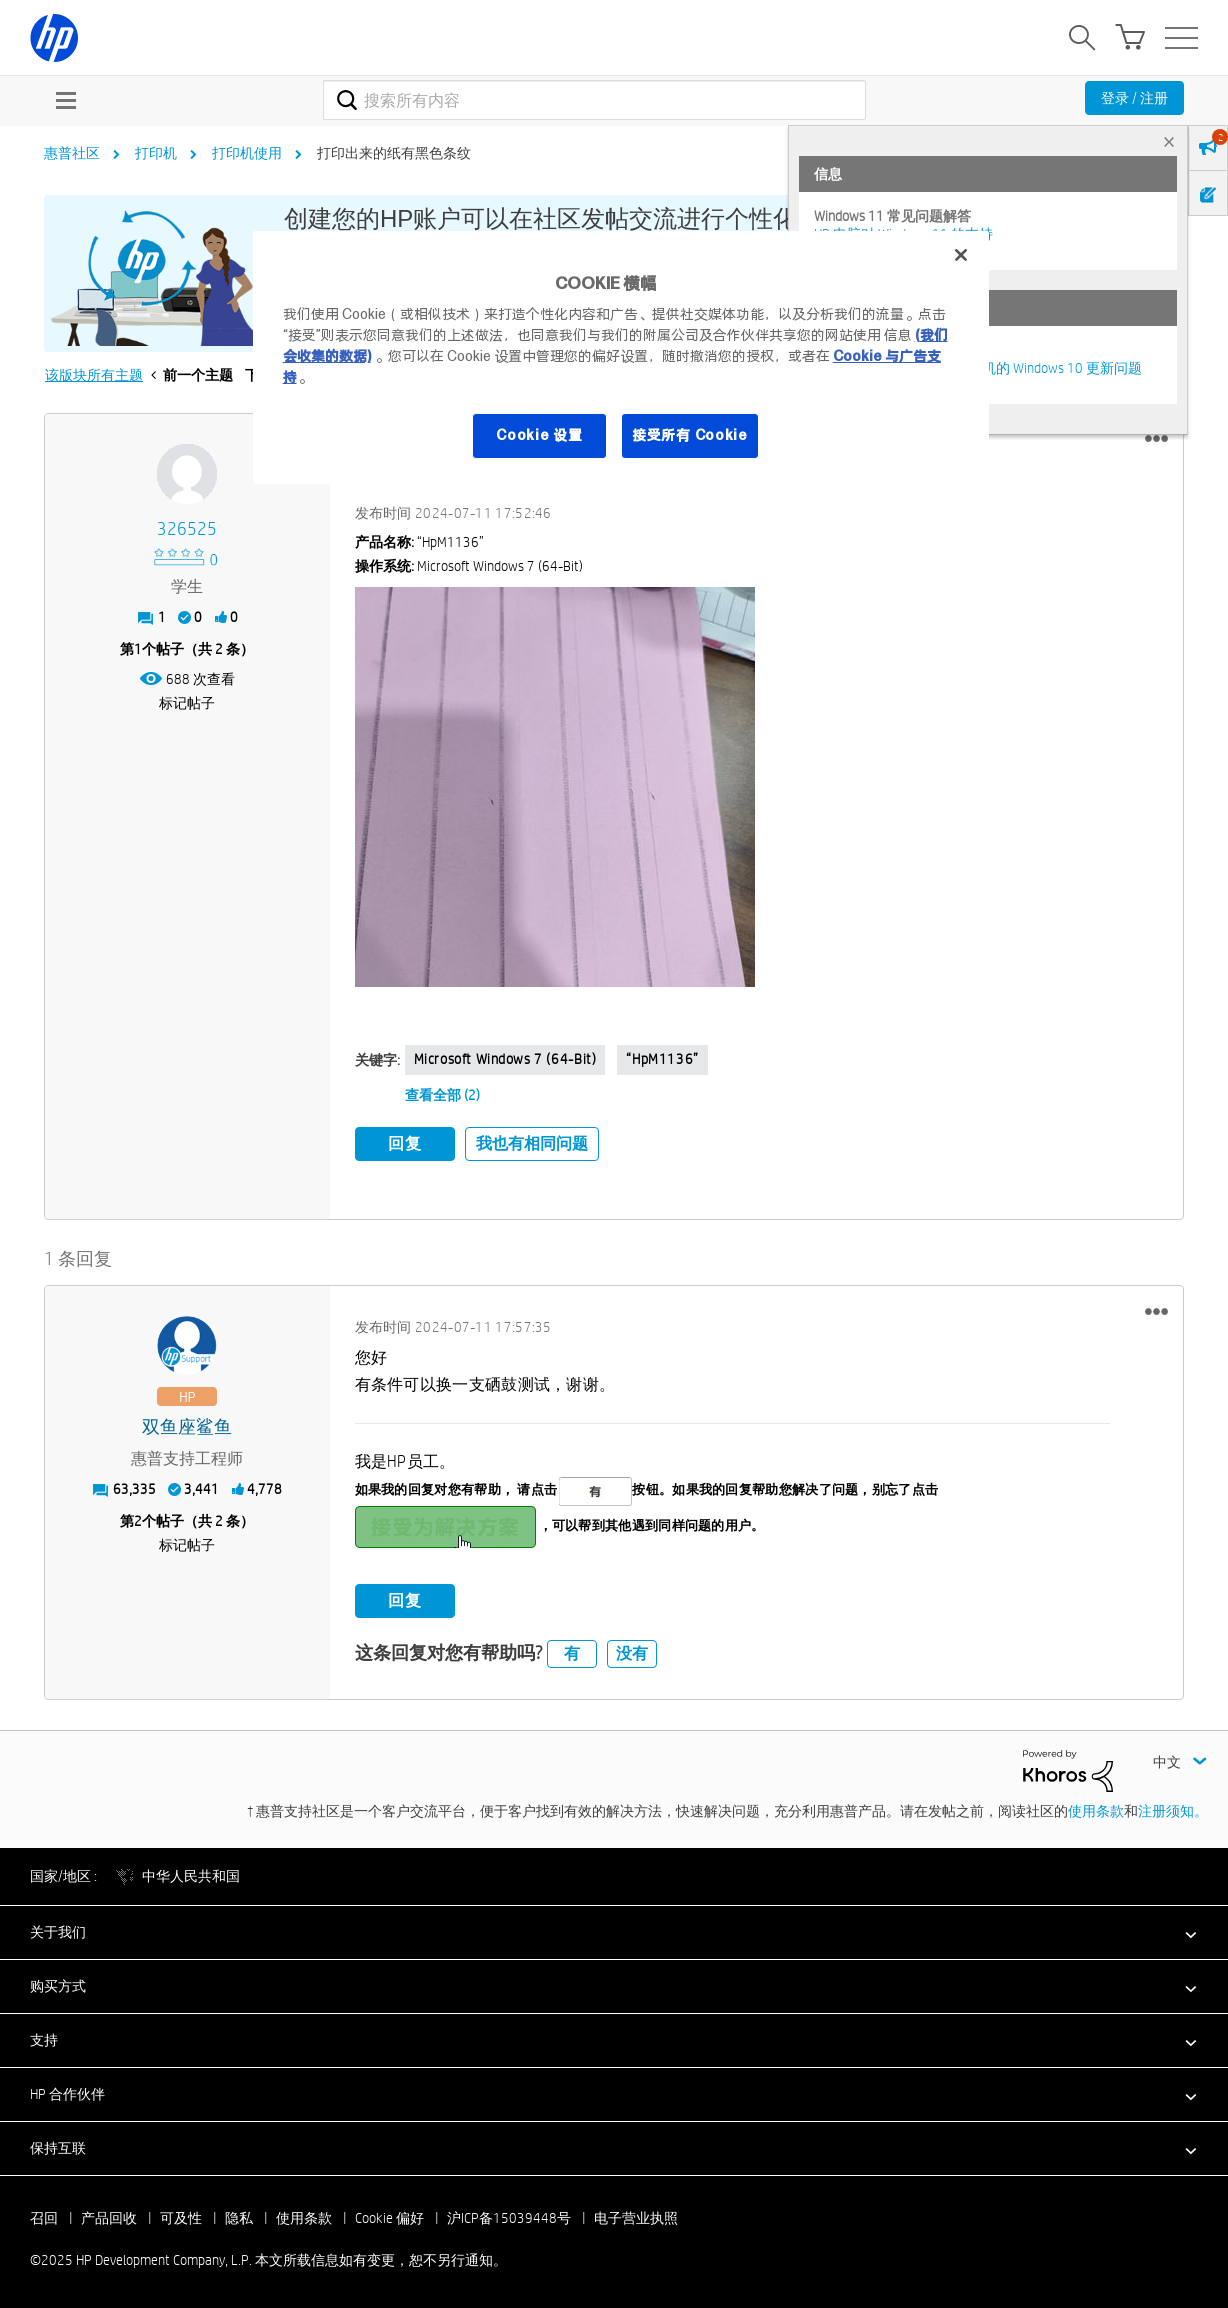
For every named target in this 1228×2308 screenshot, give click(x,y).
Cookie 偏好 (389, 2215)
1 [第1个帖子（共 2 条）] (138, 649)
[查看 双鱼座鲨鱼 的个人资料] (187, 1423)
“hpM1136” (662, 1059)
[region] (621, 357)
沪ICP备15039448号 (509, 2215)
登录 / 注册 (1134, 98)
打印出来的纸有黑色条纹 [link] (394, 153)
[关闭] (961, 255)
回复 (405, 1143)
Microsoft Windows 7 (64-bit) (505, 1059)
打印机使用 (247, 153)
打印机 (156, 153)
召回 (44, 2215)
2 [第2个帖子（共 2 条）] (138, 1517)
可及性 (181, 2215)
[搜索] (594, 100)
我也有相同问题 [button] (532, 1143)
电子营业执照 (636, 2215)
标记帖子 (187, 703)
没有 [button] (632, 1649)
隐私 (239, 2215)
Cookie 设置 (539, 435)
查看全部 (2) (442, 1095)
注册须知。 (1173, 1808)
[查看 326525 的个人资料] (187, 529)
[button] (1156, 439)
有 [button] (572, 1649)
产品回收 (109, 2215)
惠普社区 (72, 153)
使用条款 (1096, 1808)
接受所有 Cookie (690, 435)
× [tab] (1169, 141)
